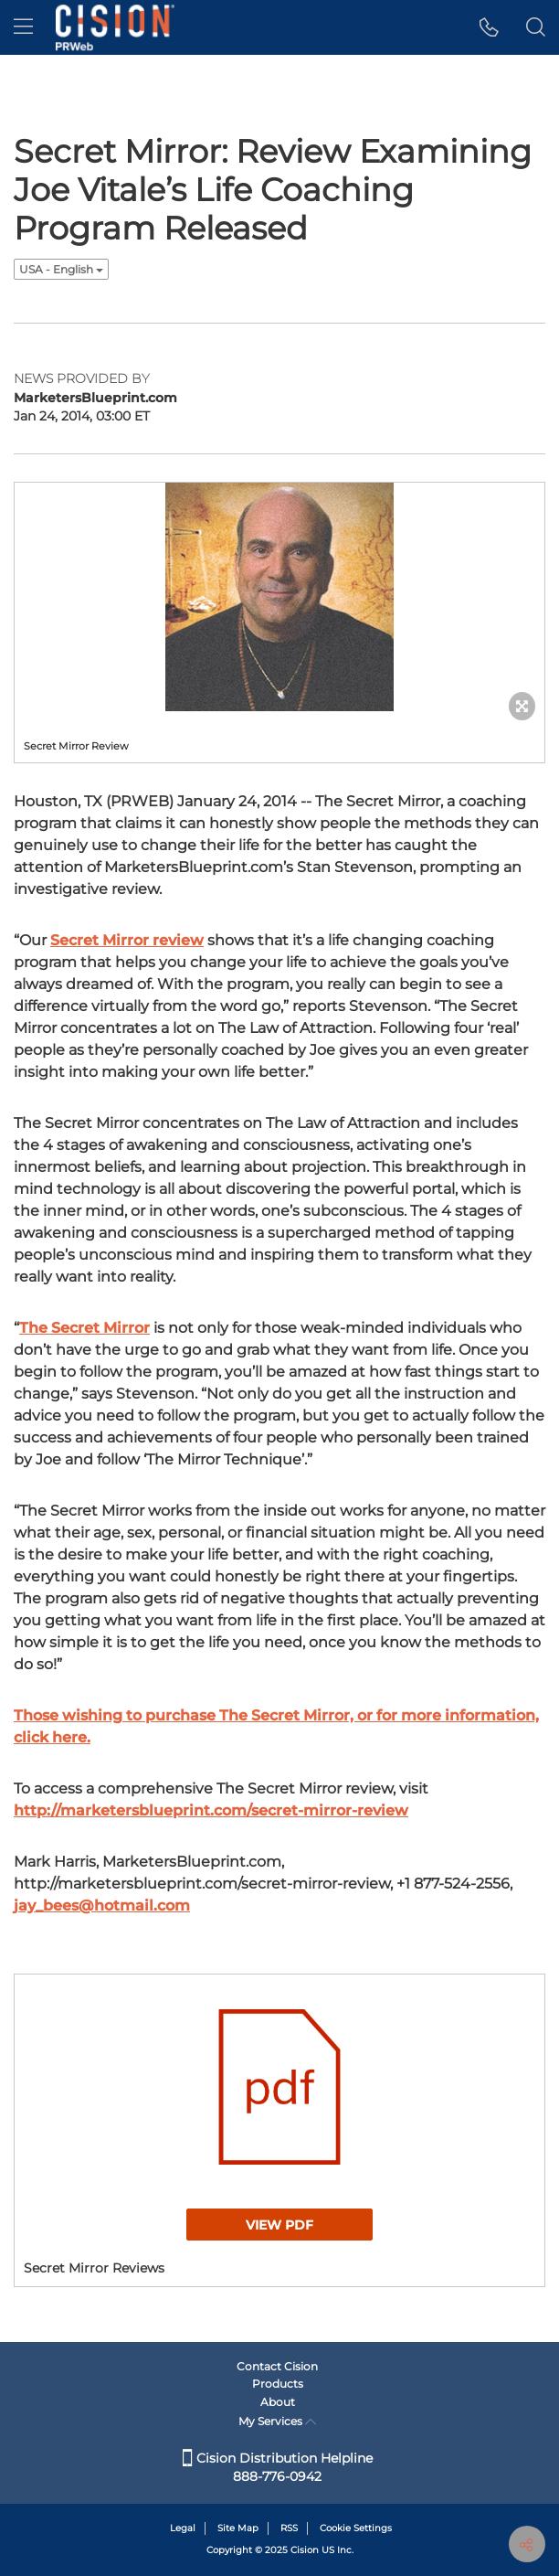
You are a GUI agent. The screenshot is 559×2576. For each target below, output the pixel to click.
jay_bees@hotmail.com (102, 1905)
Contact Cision (277, 2366)
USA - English (61, 269)
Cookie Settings (356, 2528)
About (277, 2402)
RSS (289, 2528)
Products (277, 2383)
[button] (489, 27)
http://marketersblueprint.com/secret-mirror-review (211, 1810)
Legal (182, 2528)
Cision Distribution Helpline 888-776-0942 (278, 2467)
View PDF (279, 2225)
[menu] (23, 27)
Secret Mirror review (127, 940)
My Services (277, 2421)
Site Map (237, 2528)
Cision (304, 2550)
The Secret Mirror (84, 1327)
